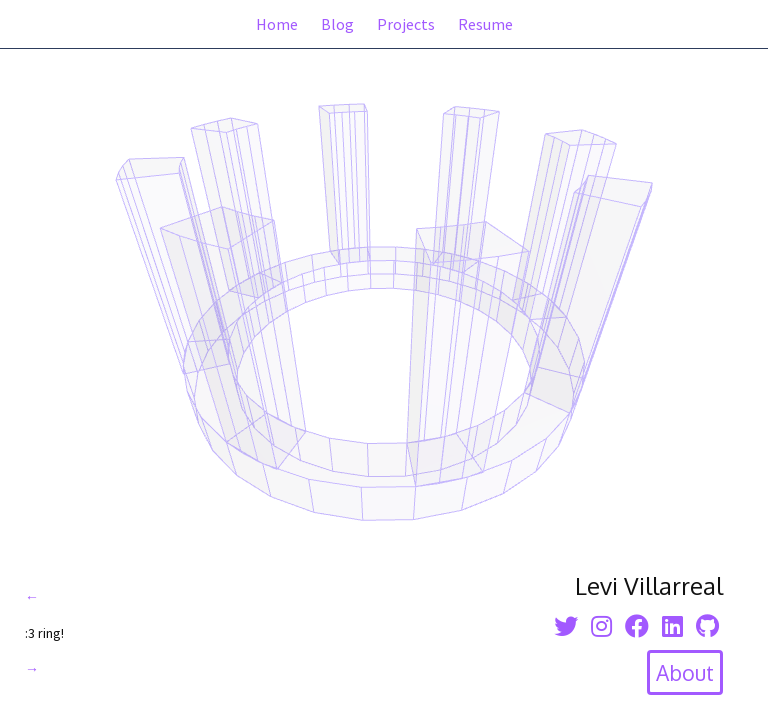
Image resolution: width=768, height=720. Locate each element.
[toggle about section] (685, 672)
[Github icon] (707, 626)
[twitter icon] (566, 626)
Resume (485, 24)
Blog (337, 24)
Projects (406, 24)
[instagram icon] (601, 626)
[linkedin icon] (672, 626)
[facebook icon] (637, 626)
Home (277, 24)
